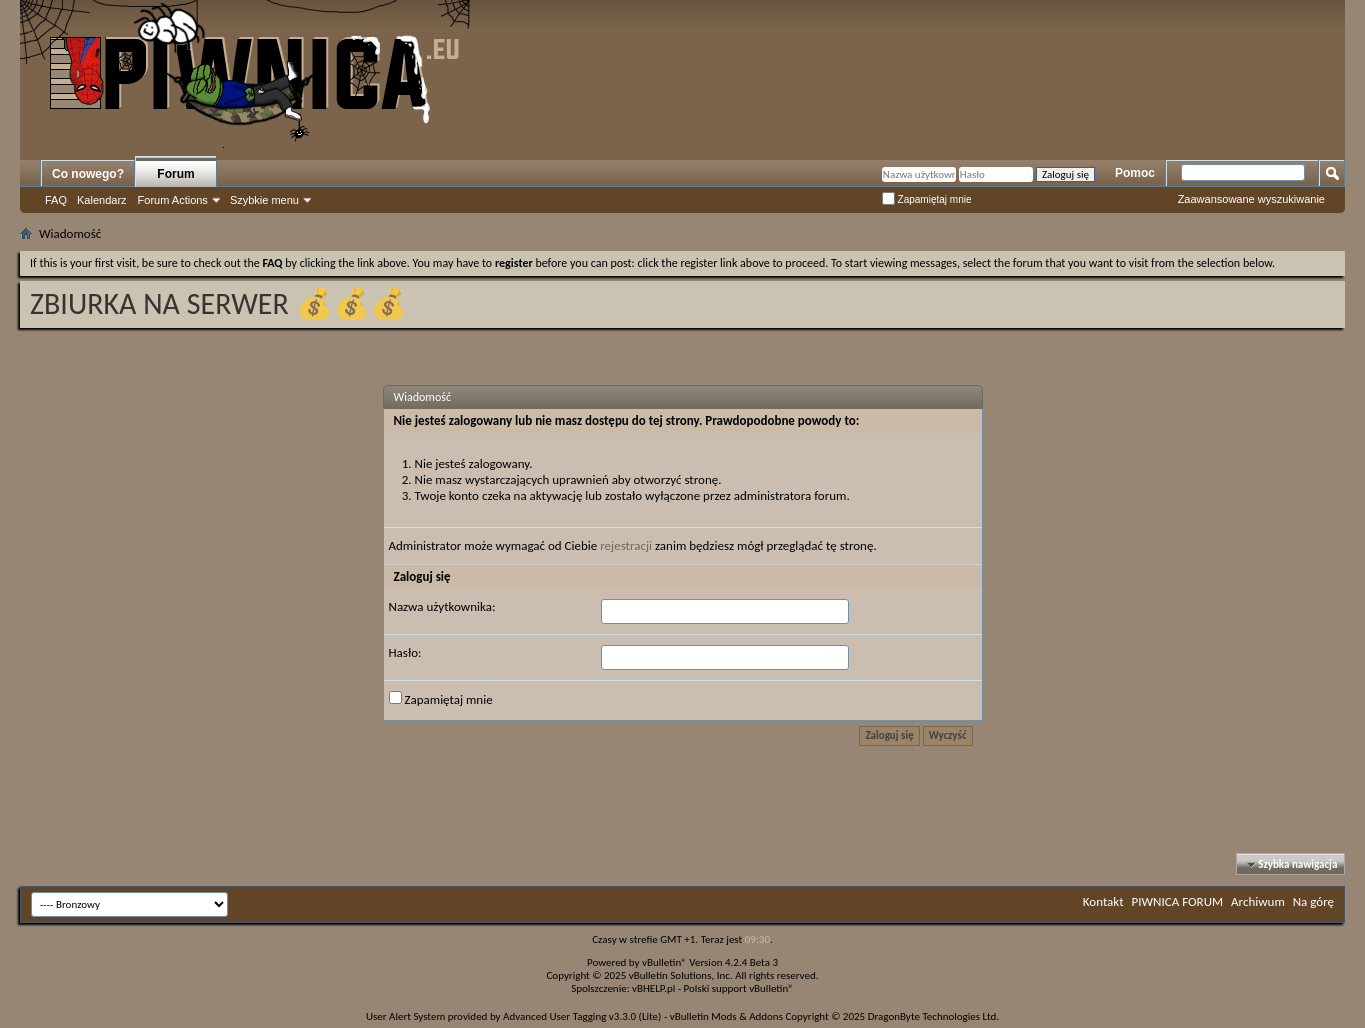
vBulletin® (664, 962)
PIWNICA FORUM (1178, 901)
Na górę (1313, 901)
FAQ (56, 200)
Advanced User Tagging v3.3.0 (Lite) (582, 1016)
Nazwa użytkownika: (442, 606)
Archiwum (1258, 901)
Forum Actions (173, 200)
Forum (175, 174)
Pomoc (1135, 173)
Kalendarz (102, 200)
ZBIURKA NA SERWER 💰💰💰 (218, 303)
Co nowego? (88, 174)
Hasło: (405, 652)
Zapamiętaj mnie (927, 199)
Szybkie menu (264, 200)
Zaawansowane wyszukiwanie (1251, 199)
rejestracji (626, 545)
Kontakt (1103, 901)
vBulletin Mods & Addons (726, 1016)
